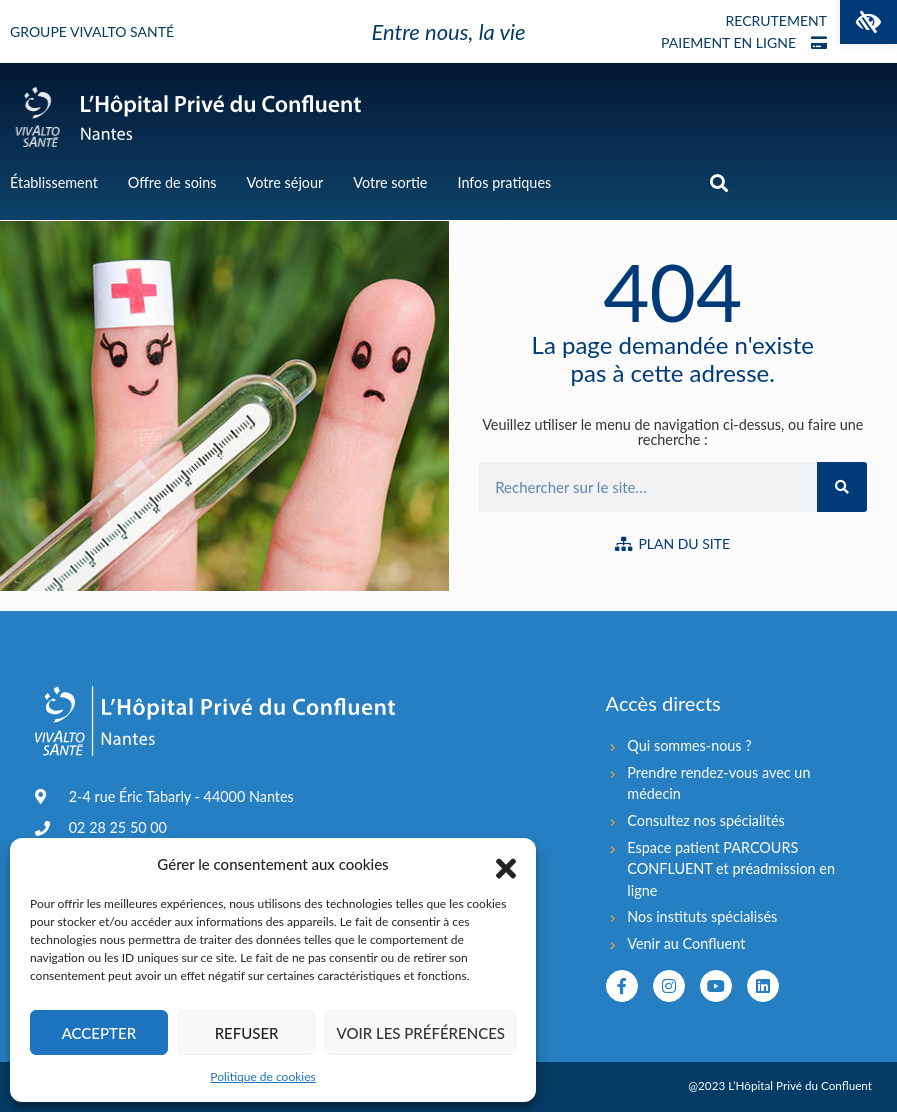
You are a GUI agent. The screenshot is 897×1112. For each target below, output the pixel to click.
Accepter (99, 1033)
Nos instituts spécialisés (702, 916)
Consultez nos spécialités (706, 820)
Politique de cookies (262, 1076)
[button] (868, 22)
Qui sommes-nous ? (689, 745)
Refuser (247, 1033)
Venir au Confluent (686, 943)
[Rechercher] (842, 487)
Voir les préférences (420, 1033)
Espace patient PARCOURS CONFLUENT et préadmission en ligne (731, 869)
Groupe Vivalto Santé (92, 31)
